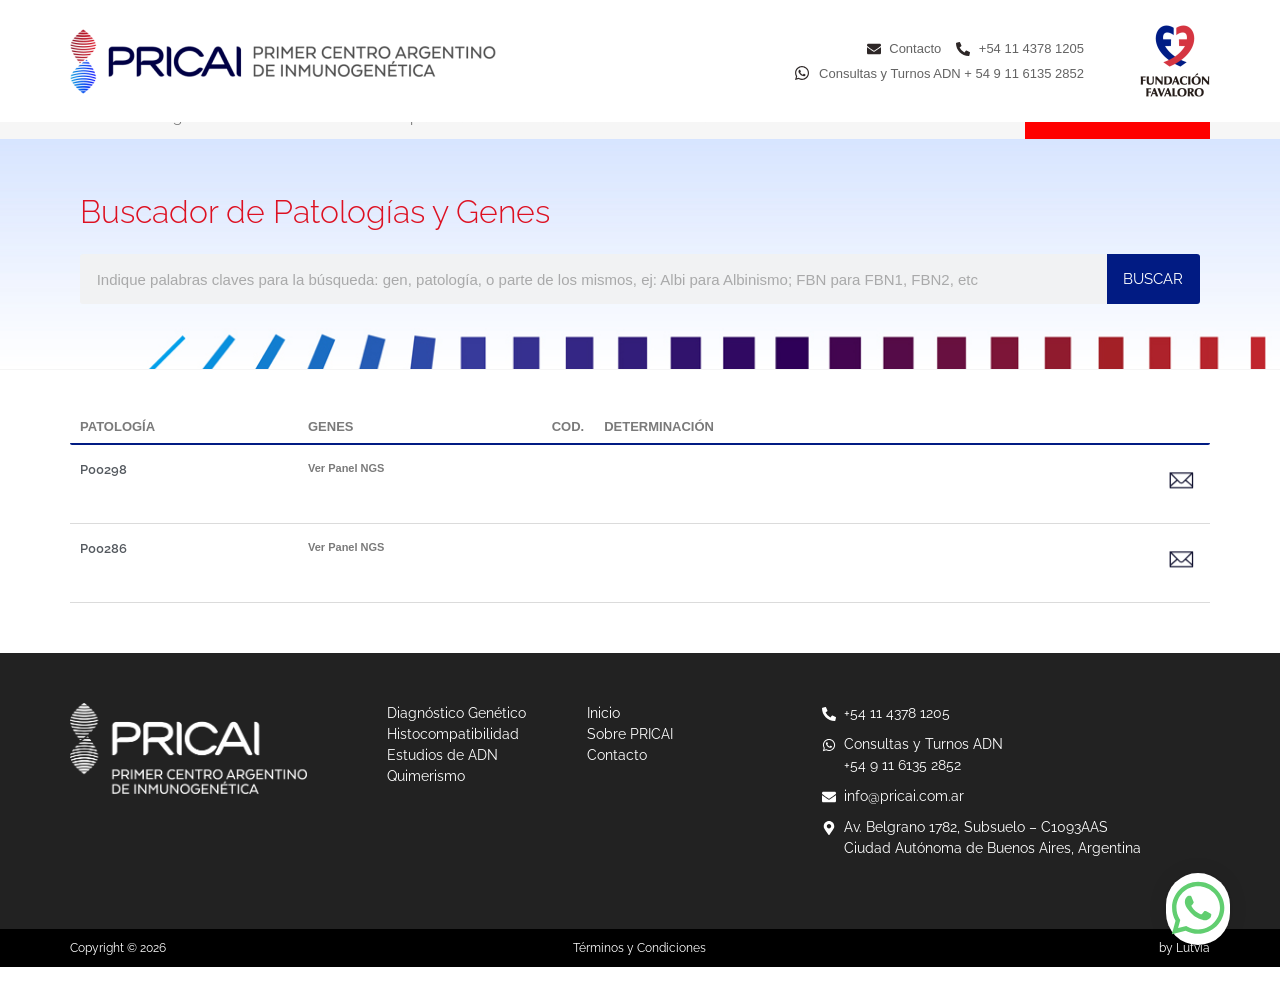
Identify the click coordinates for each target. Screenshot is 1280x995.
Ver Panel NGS (346, 496)
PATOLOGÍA (117, 454)
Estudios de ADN (583, 145)
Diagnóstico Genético (225, 145)
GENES (331, 454)
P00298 (103, 497)
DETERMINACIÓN (659, 454)
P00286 (103, 576)
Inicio (88, 145)
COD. (568, 454)
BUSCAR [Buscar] (1153, 307)
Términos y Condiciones (639, 976)
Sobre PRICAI (862, 145)
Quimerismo (729, 145)
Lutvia (1193, 976)
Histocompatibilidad (412, 145)
